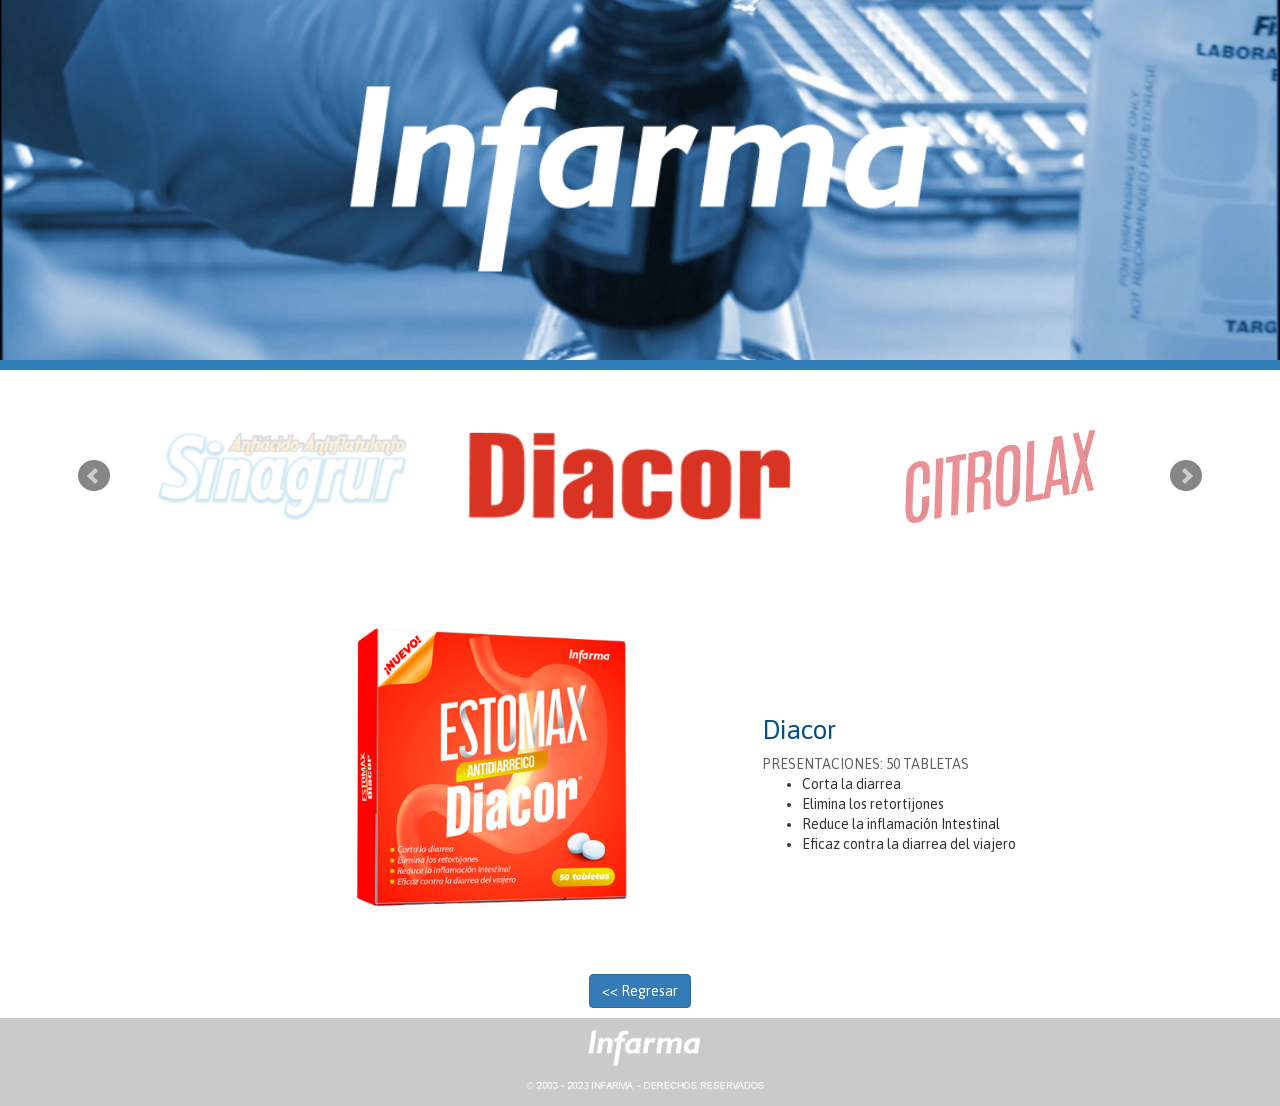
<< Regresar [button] (640, 991)
